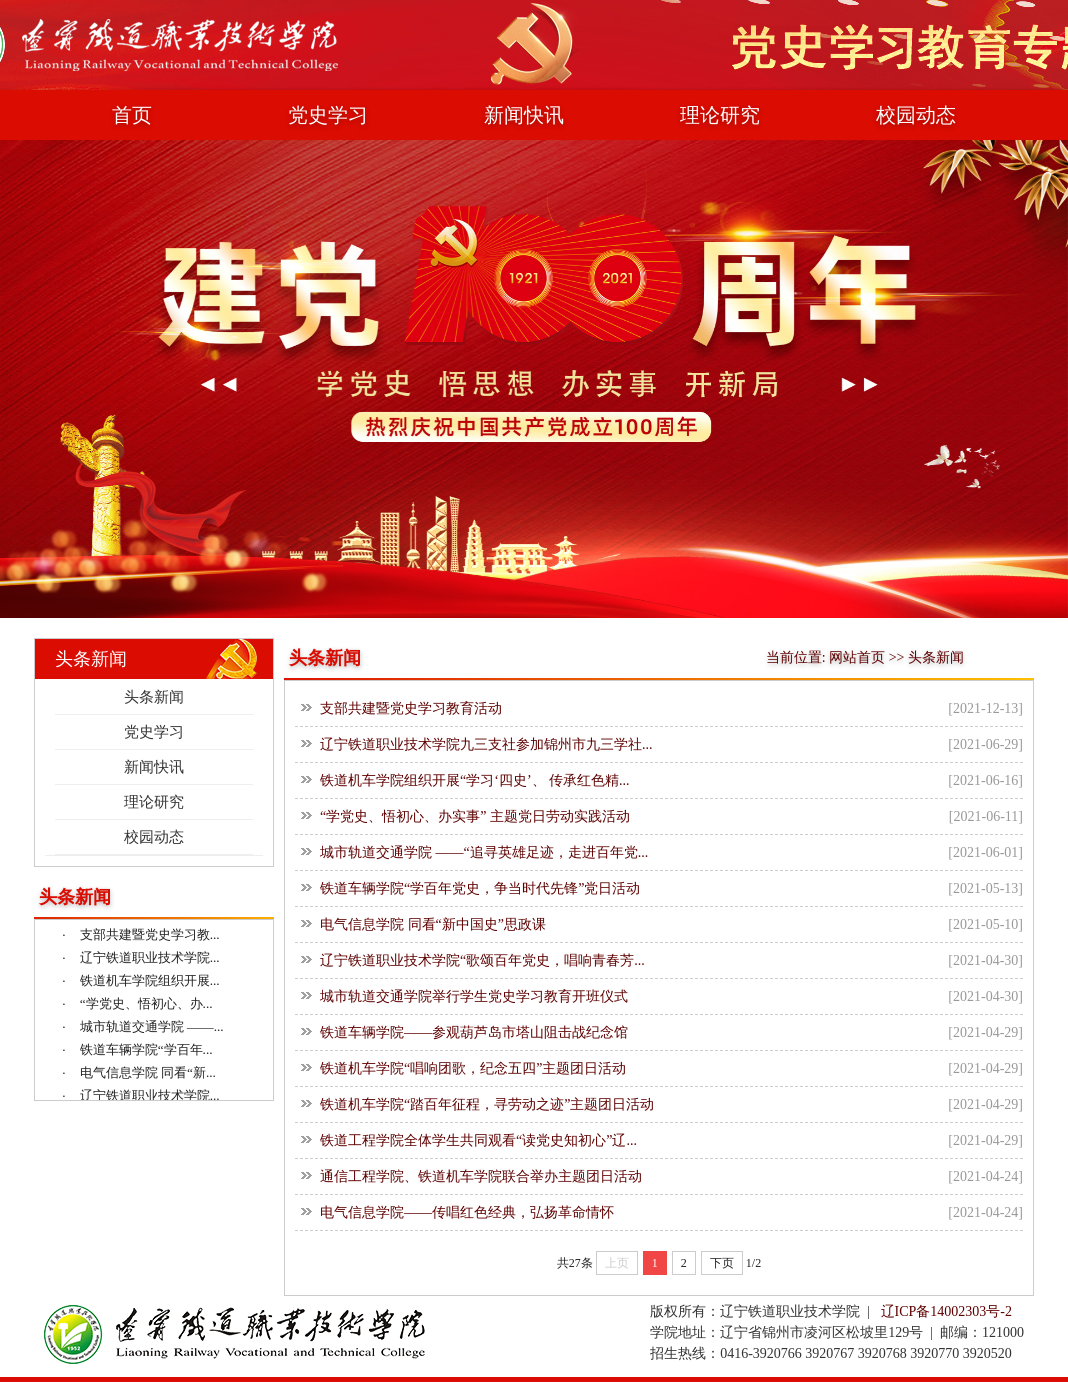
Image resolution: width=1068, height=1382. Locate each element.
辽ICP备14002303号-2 (946, 1311)
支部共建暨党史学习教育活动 (411, 708)
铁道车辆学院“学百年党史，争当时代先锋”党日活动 (480, 888)
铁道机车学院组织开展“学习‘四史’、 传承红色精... (475, 780)
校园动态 (916, 115)
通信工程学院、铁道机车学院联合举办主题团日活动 (481, 1176)
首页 (132, 115)
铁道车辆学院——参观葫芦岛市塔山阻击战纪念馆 (474, 1032)
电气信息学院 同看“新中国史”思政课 (433, 924)
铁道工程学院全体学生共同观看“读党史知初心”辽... (478, 1140)
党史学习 (328, 115)
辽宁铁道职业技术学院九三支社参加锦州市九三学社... (486, 744)
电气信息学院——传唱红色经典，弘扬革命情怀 (467, 1212)
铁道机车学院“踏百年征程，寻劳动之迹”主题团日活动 (487, 1104)
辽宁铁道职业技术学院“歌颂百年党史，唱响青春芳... (482, 960)
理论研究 (720, 115)
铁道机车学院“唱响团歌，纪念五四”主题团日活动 (473, 1068)
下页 (722, 1263)
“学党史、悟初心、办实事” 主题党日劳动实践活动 (475, 816)
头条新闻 (154, 697)
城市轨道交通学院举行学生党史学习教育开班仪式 (474, 996)
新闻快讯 (524, 115)
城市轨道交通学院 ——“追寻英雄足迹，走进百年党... (484, 852)
